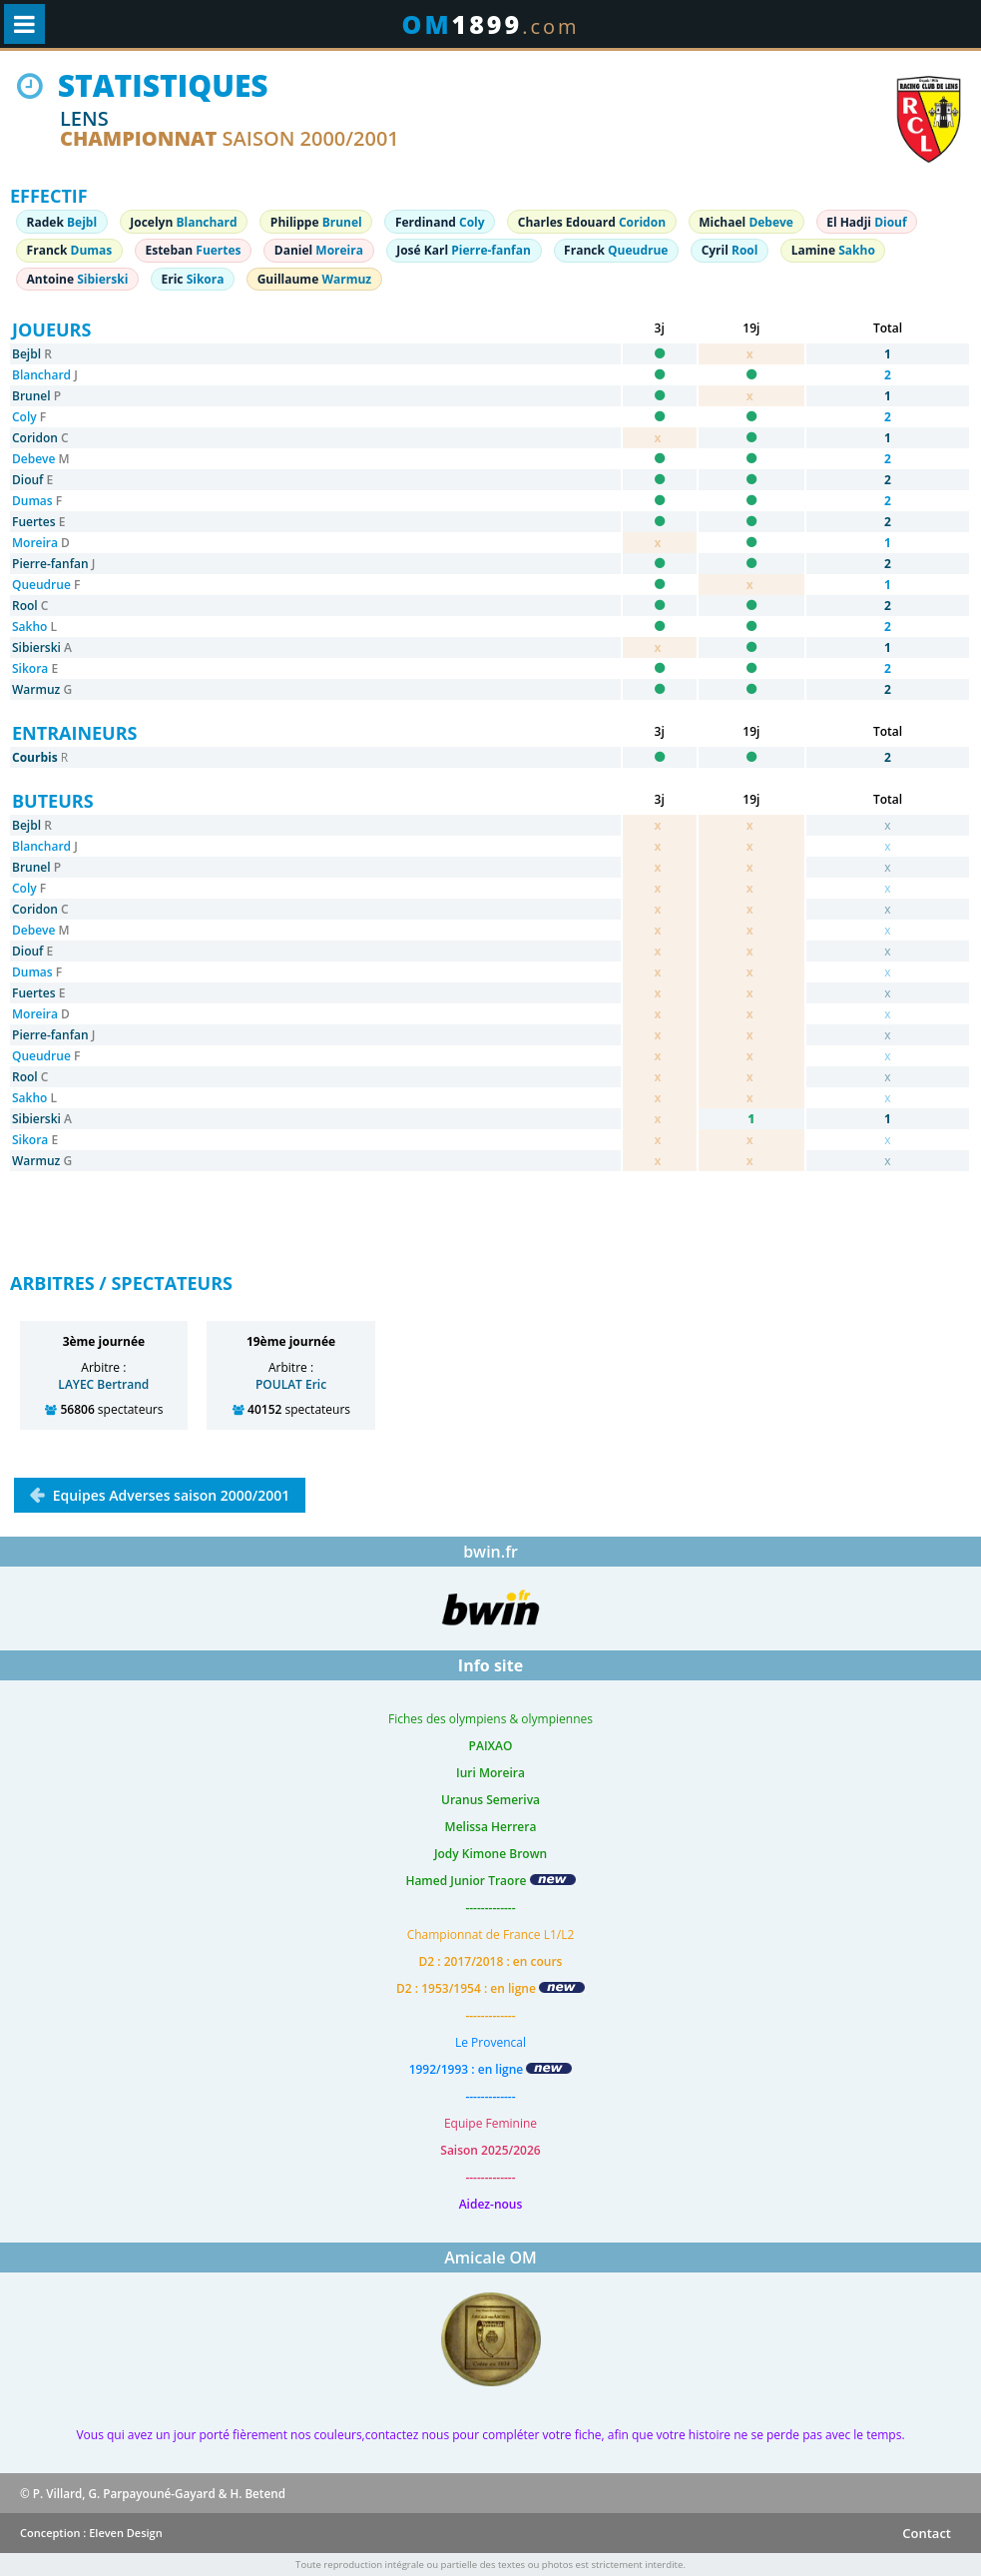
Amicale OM (490, 2257)
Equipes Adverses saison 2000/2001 (169, 1495)
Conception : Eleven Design (91, 2532)
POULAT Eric (290, 1384)
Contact (926, 2533)
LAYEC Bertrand (103, 1384)
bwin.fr (490, 1552)
